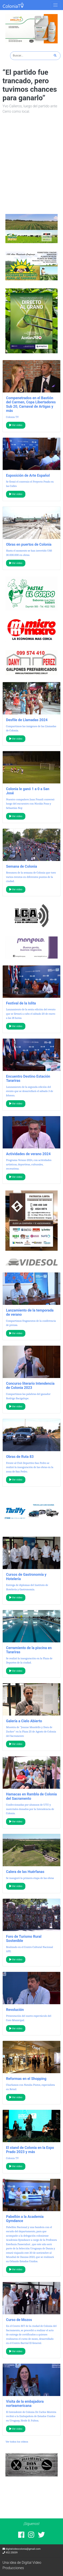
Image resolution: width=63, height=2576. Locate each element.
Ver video (15, 425)
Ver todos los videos (17, 2441)
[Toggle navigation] (55, 5)
